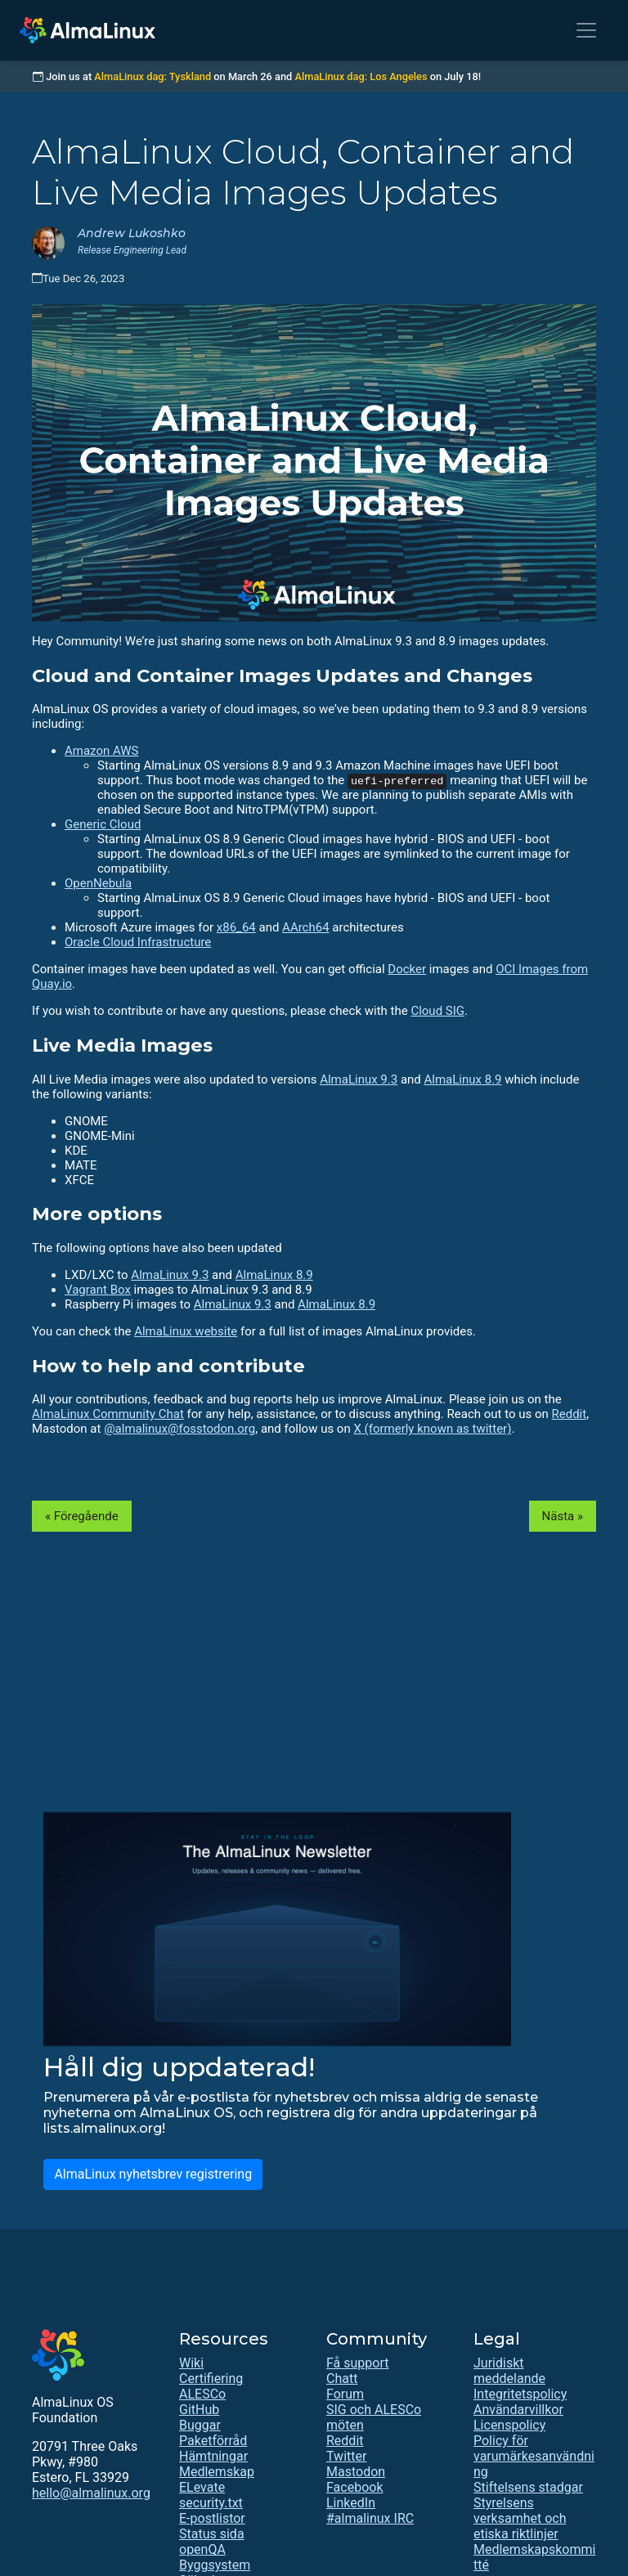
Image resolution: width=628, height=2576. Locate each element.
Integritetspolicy (520, 2394)
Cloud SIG (437, 1010)
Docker (407, 969)
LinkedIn (350, 2503)
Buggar (200, 2425)
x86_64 (236, 927)
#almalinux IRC (370, 2518)
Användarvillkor (518, 2409)
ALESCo (202, 2394)
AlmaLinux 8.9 (463, 1079)
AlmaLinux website (185, 1331)
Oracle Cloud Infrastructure (138, 942)
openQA (202, 2549)
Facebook (354, 2487)
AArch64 (306, 927)
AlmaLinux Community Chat (108, 1414)
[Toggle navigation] (586, 30)
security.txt (211, 2503)
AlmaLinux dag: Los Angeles (361, 76)
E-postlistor (212, 2518)
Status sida (211, 2534)
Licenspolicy (509, 2425)
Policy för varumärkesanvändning (533, 2456)
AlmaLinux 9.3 (358, 1079)
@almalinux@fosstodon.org (179, 1428)
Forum (345, 2394)
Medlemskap (216, 2472)
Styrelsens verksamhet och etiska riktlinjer (519, 2518)
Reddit (569, 1414)
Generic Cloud (103, 824)
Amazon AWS (101, 750)
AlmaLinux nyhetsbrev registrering (153, 2174)
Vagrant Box (98, 1289)
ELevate (202, 2487)
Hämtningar (213, 2456)
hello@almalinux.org (91, 2493)
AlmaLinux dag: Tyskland (152, 76)
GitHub (199, 2409)
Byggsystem (214, 2565)
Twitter (346, 2456)
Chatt (341, 2378)
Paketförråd (213, 2440)
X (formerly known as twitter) (432, 1428)
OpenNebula (98, 883)
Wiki (191, 2363)
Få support (357, 2363)
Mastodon (355, 2472)
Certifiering (211, 2378)
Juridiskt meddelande (509, 2370)
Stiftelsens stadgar (528, 2487)
